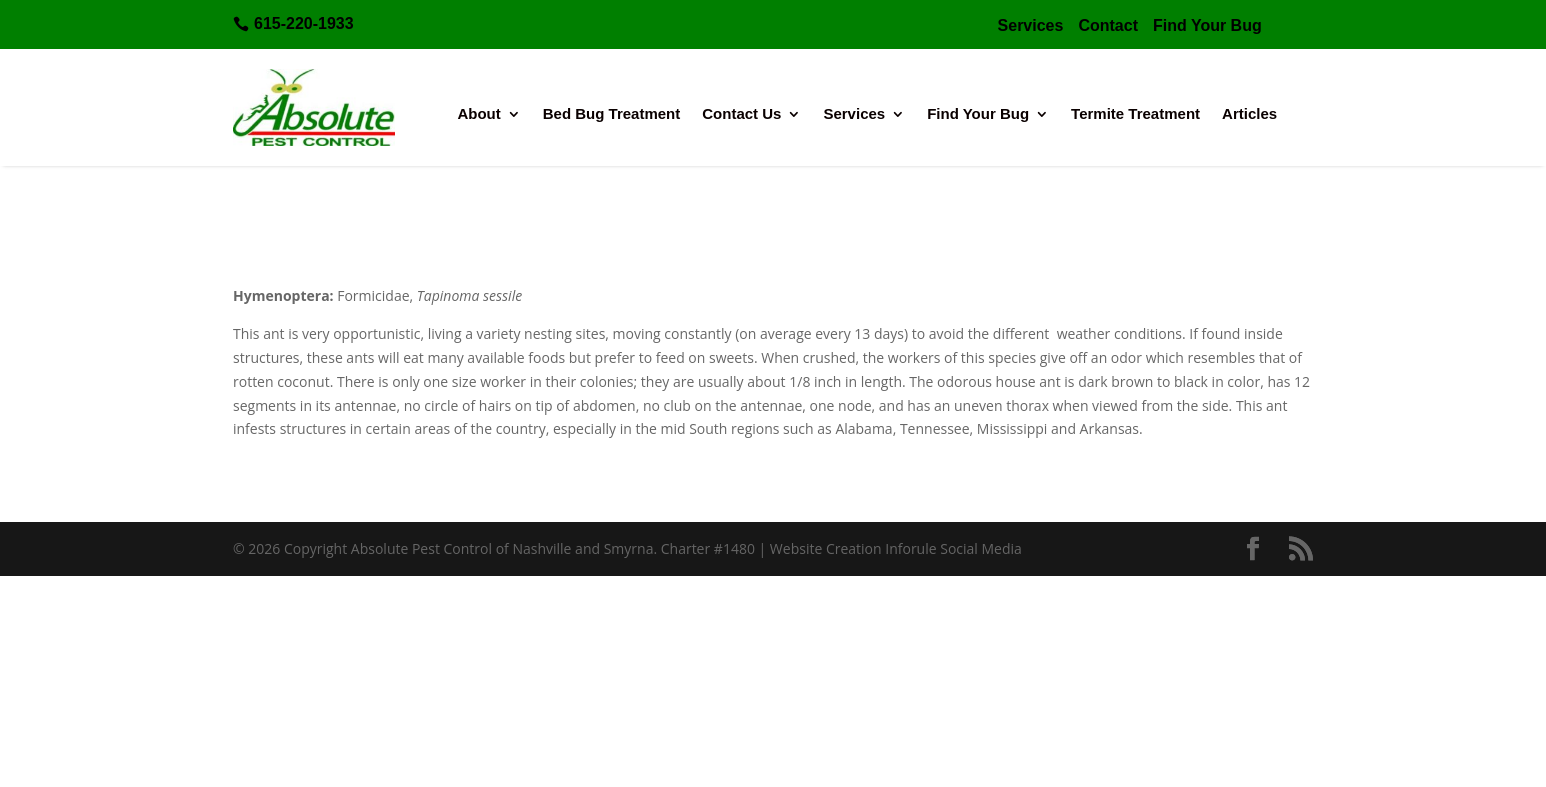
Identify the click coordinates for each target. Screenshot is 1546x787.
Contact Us (741, 114)
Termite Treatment (1135, 114)
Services (854, 114)
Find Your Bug (978, 114)
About (478, 114)
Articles (1249, 114)
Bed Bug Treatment (612, 114)
